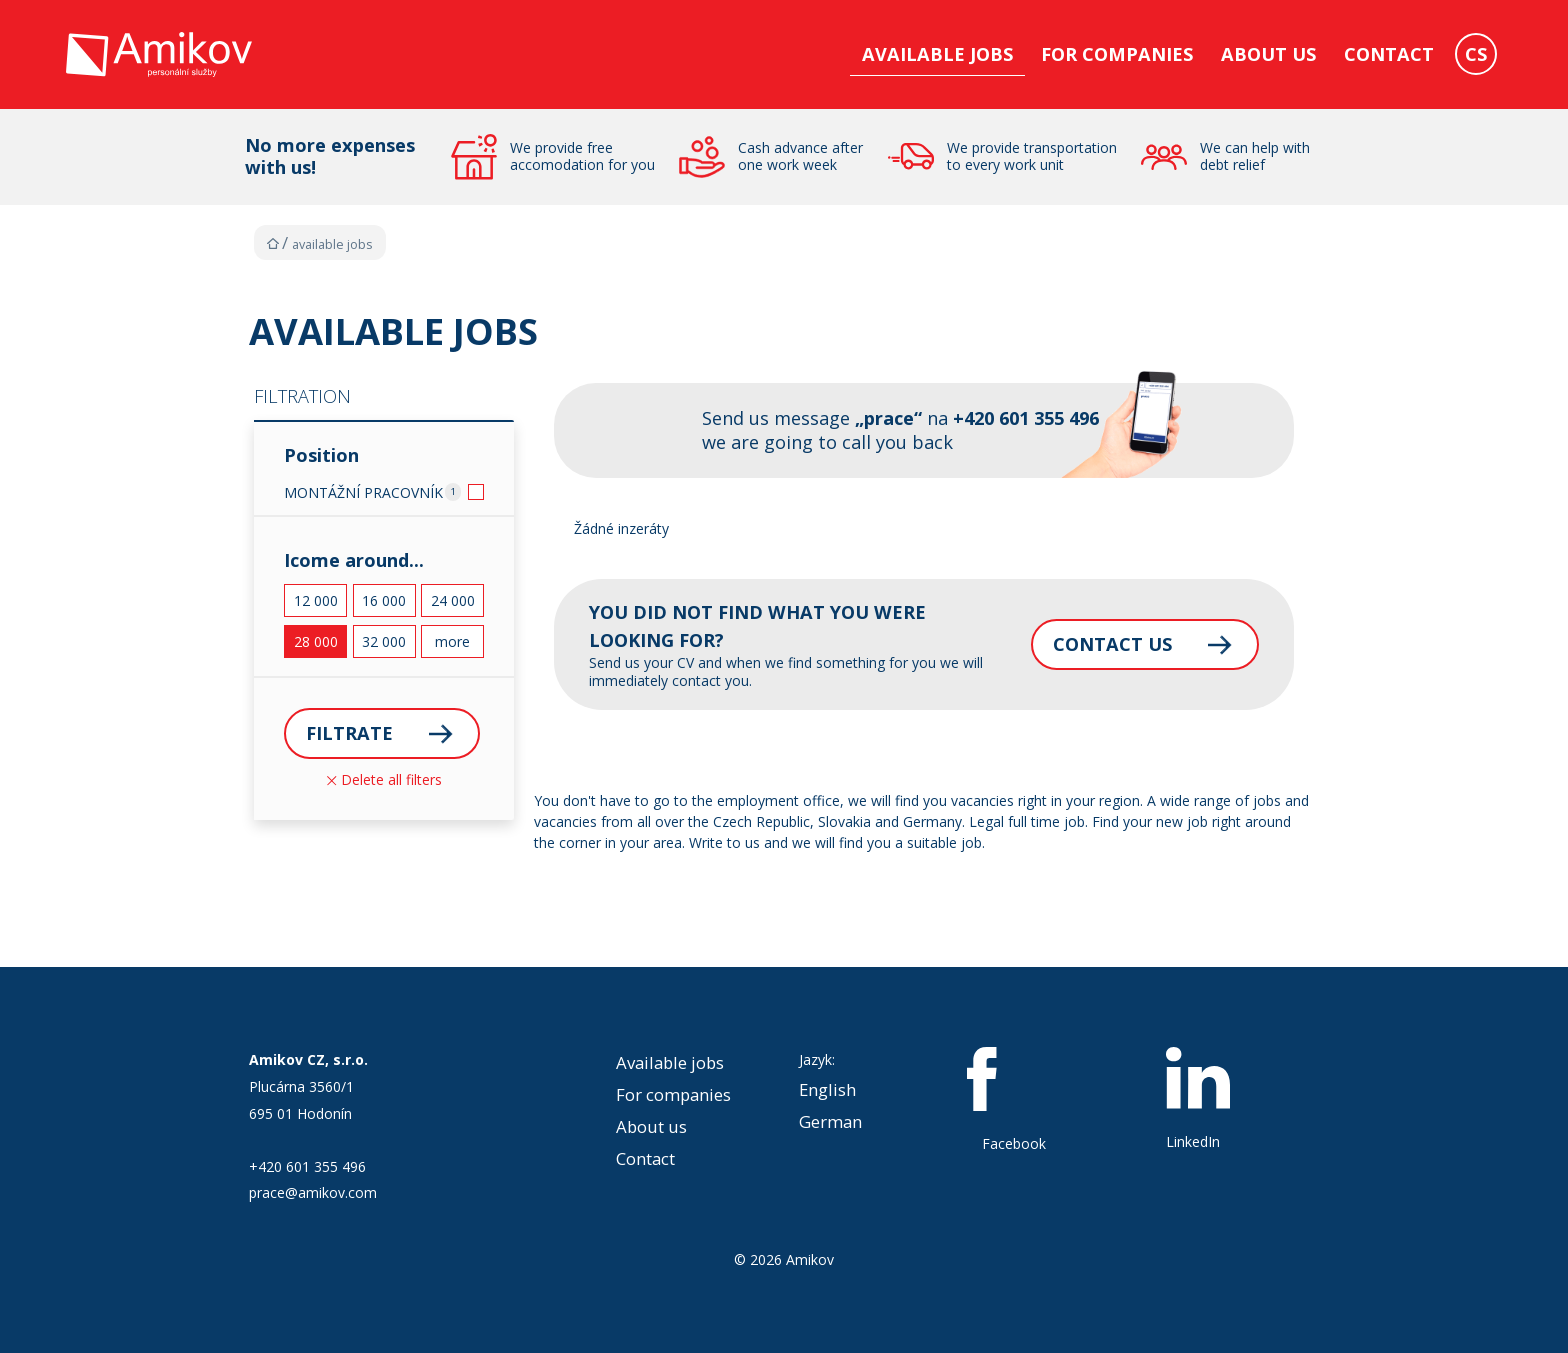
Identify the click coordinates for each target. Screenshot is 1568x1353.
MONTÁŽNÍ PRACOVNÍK (363, 492)
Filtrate (349, 733)
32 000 (384, 641)
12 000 (316, 600)
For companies (1117, 54)
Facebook (1014, 1100)
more (452, 641)
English (827, 1089)
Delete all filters (384, 779)
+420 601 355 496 (307, 1166)
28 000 (316, 641)
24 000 (453, 600)
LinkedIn (1198, 1099)
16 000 (384, 600)
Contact (1389, 54)
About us (1268, 54)
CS (1476, 54)
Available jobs (937, 54)
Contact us (1112, 644)
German (830, 1121)
